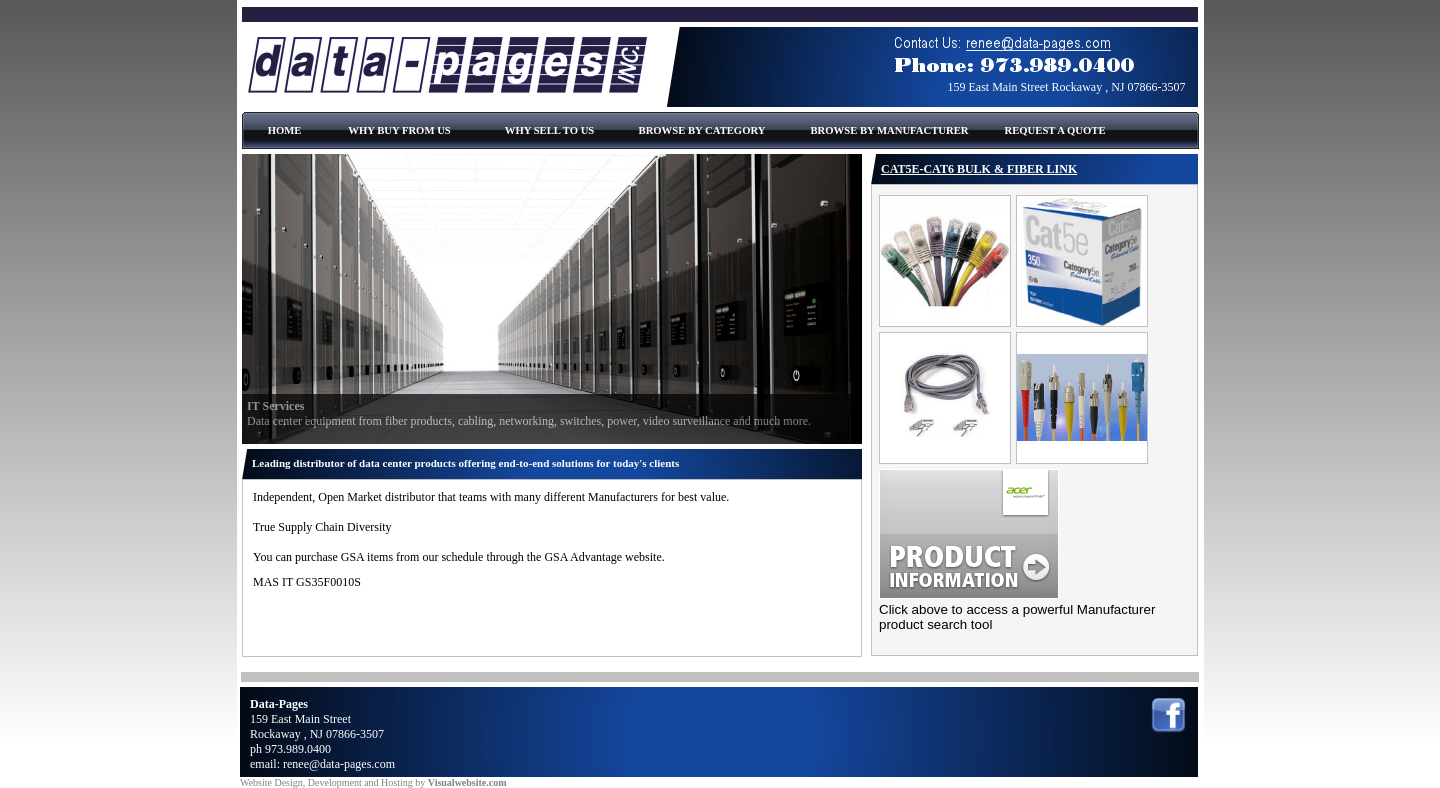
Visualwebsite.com (467, 782)
